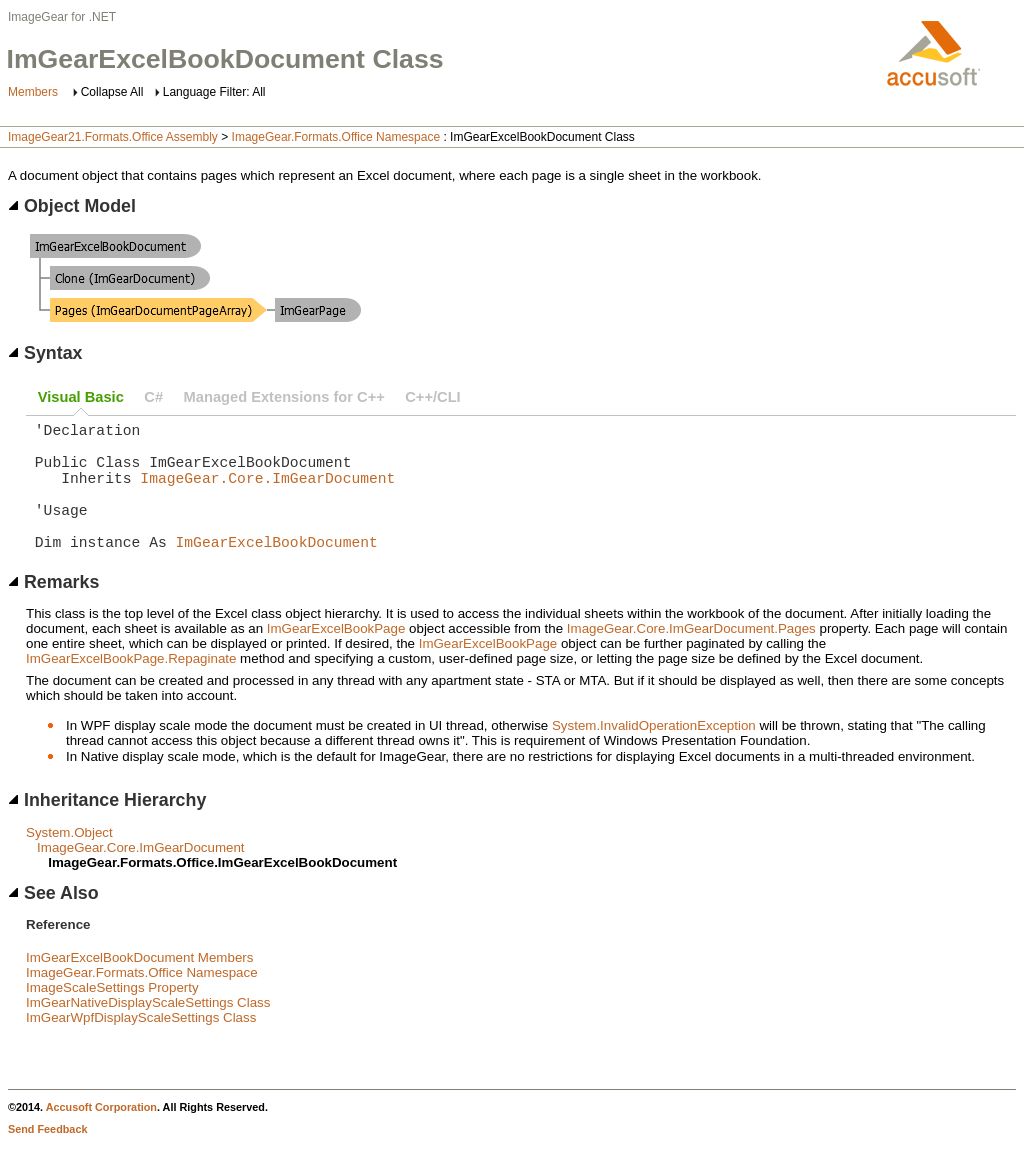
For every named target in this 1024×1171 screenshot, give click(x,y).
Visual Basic (81, 397)
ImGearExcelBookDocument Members (139, 985)
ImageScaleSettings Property (112, 1015)
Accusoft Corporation (101, 1135)
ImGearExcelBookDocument (277, 569)
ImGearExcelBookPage (336, 656)
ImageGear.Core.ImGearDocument (267, 493)
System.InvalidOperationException (654, 753)
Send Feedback (47, 1157)
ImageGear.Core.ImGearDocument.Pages (691, 656)
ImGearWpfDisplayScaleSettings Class (141, 1045)
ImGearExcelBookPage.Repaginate (131, 686)
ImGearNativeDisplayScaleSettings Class (148, 1030)
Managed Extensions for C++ (284, 397)
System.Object (69, 860)
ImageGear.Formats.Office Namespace (336, 137)
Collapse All (112, 92)
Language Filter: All (214, 92)
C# (153, 397)
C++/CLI (432, 397)
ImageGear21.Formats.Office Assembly (113, 137)
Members (33, 92)
